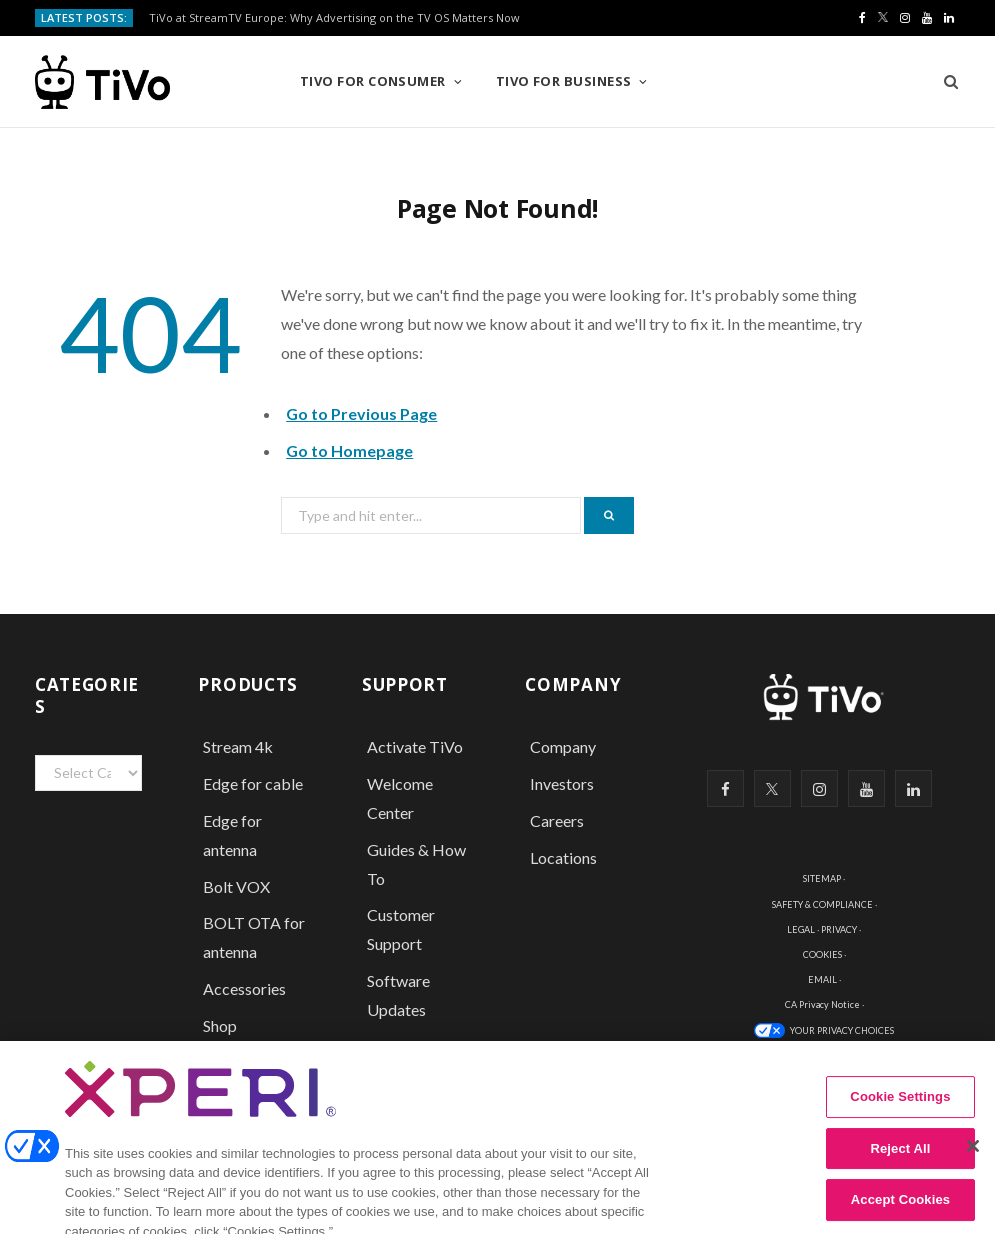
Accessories (246, 988)
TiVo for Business (564, 81)
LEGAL (801, 929)
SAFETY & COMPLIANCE (822, 904)
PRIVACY (839, 929)
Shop (220, 1025)
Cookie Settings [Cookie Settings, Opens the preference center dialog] (900, 1114)
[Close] (973, 1164)
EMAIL (822, 979)
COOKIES (822, 954)
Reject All (900, 1165)
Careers (557, 820)
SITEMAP (822, 878)
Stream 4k (238, 746)
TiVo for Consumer (373, 81)
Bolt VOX (236, 886)
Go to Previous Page (361, 413)
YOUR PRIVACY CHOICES (842, 1030)
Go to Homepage (349, 450)
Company (563, 746)
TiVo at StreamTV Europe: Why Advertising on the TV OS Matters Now (334, 18)
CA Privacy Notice (822, 1004)
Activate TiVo (415, 746)
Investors (562, 783)
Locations (563, 857)
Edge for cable (253, 783)
